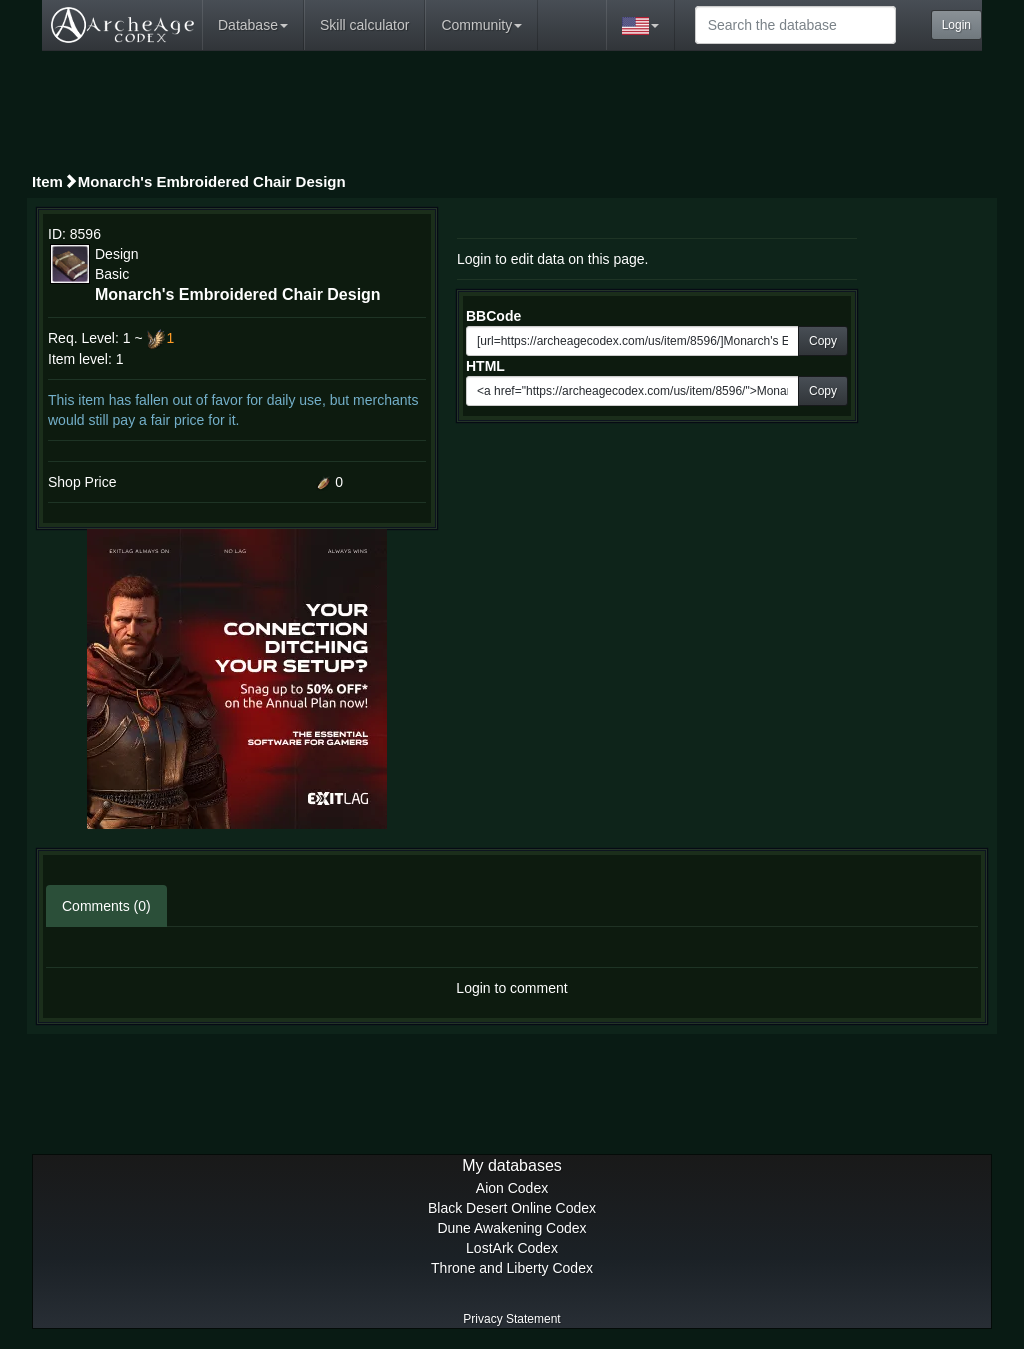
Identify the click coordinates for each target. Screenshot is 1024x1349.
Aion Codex (512, 1188)
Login (956, 25)
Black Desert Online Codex (512, 1208)
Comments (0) (106, 906)
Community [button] (481, 25)
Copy (823, 341)
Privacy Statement (511, 1319)
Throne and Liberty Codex (512, 1268)
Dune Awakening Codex (511, 1228)
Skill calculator (364, 25)
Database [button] (253, 25)
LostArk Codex (512, 1248)
